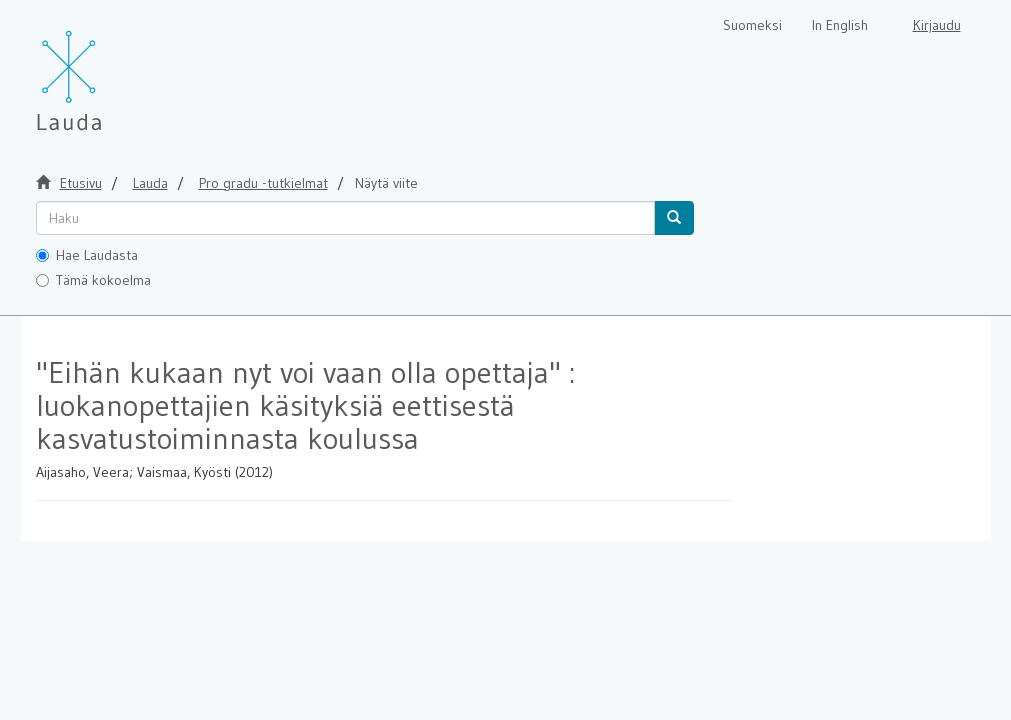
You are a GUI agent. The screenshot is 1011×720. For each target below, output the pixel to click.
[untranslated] (345, 218)
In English (840, 25)
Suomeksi (752, 25)
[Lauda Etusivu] (111, 70)
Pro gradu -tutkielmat (263, 183)
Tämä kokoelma (93, 280)
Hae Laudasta (87, 255)
